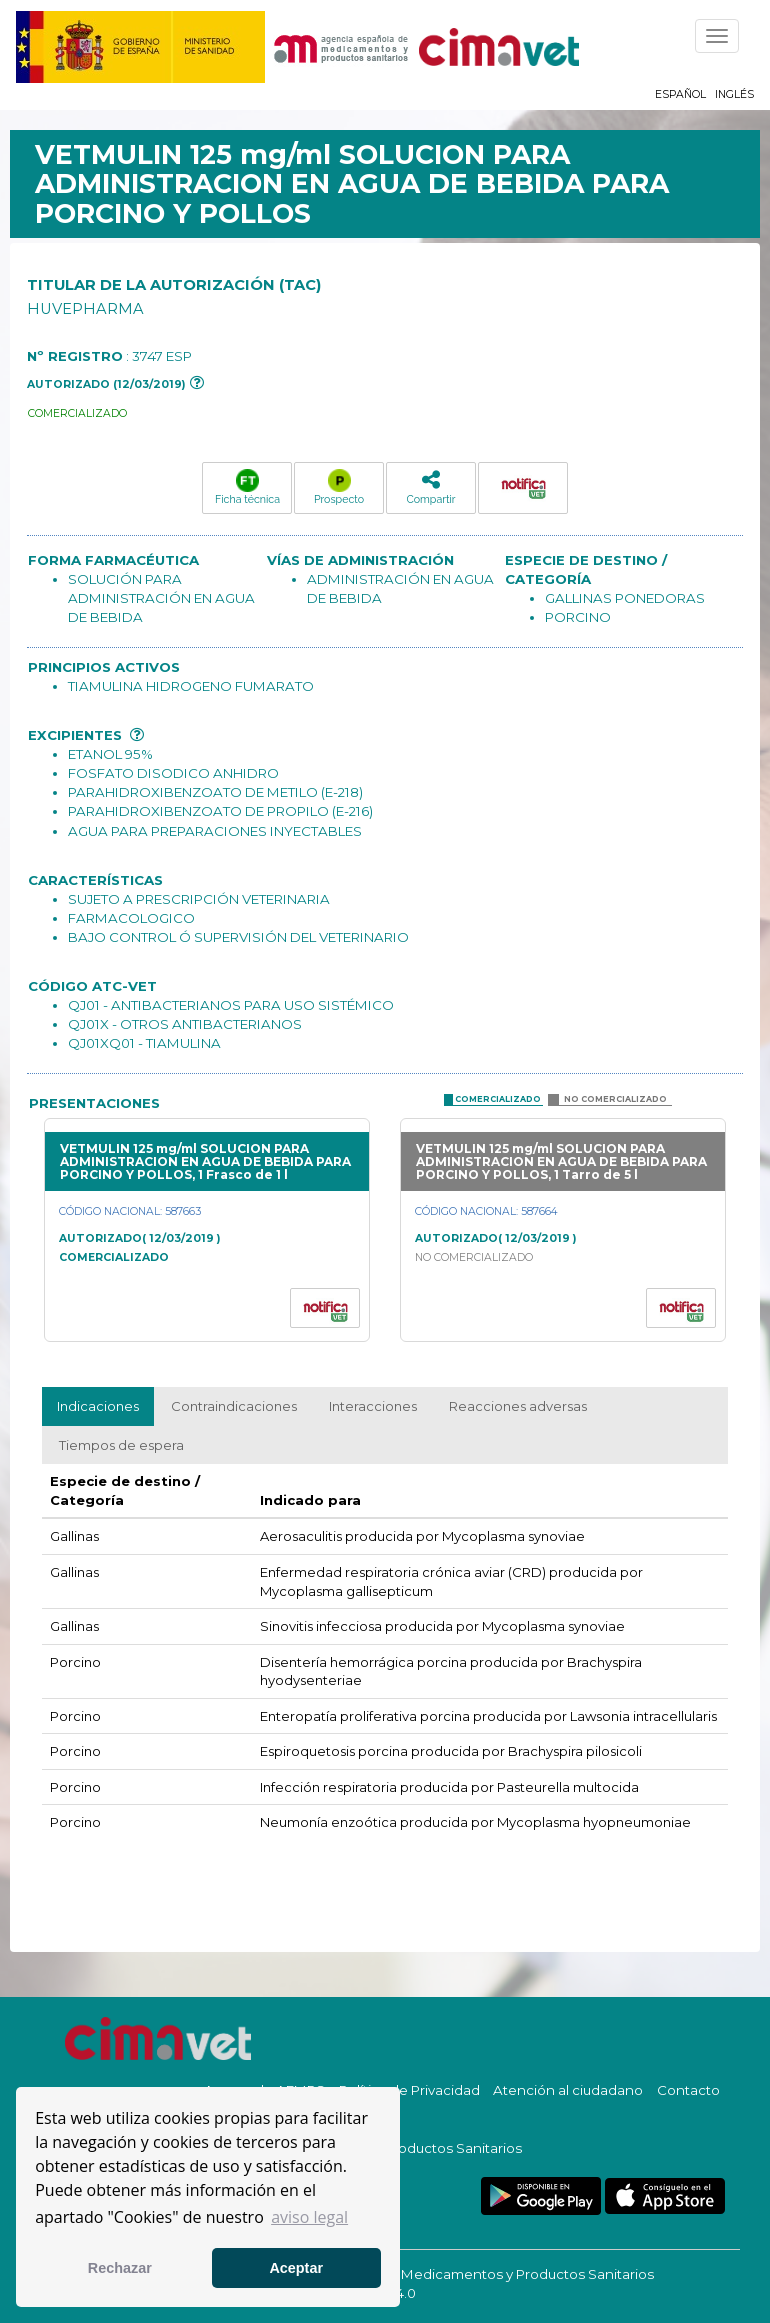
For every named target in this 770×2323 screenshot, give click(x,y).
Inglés (734, 94)
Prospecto (339, 487)
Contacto (688, 2090)
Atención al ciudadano (568, 2090)
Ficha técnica (247, 487)
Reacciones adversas (518, 1406)
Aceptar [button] (296, 2268)
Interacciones (373, 1406)
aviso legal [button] (309, 2217)
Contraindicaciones (234, 1406)
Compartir (430, 486)
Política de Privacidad (409, 2090)
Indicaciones (98, 1406)
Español (680, 94)
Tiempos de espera (121, 1445)
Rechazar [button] (120, 2268)
